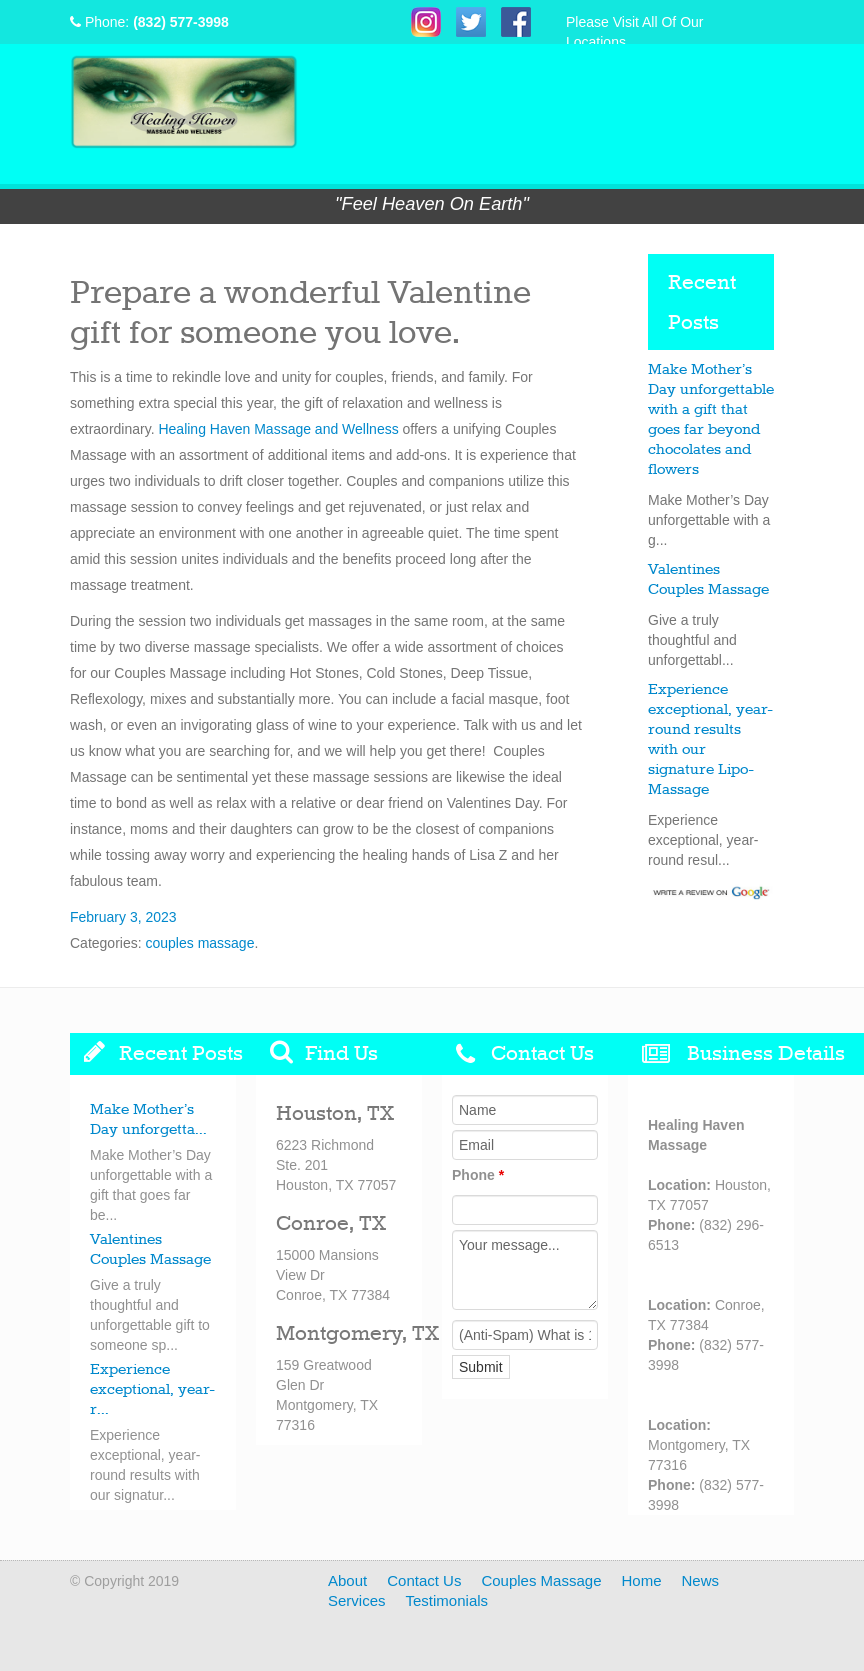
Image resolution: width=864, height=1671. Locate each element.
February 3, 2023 (123, 917)
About (347, 1580)
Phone (478, 1175)
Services (357, 1600)
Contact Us (424, 1580)
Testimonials (447, 1600)
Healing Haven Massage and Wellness (278, 429)
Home (641, 1580)
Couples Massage (541, 1580)
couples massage (199, 943)
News (701, 1580)
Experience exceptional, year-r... (152, 1390)
